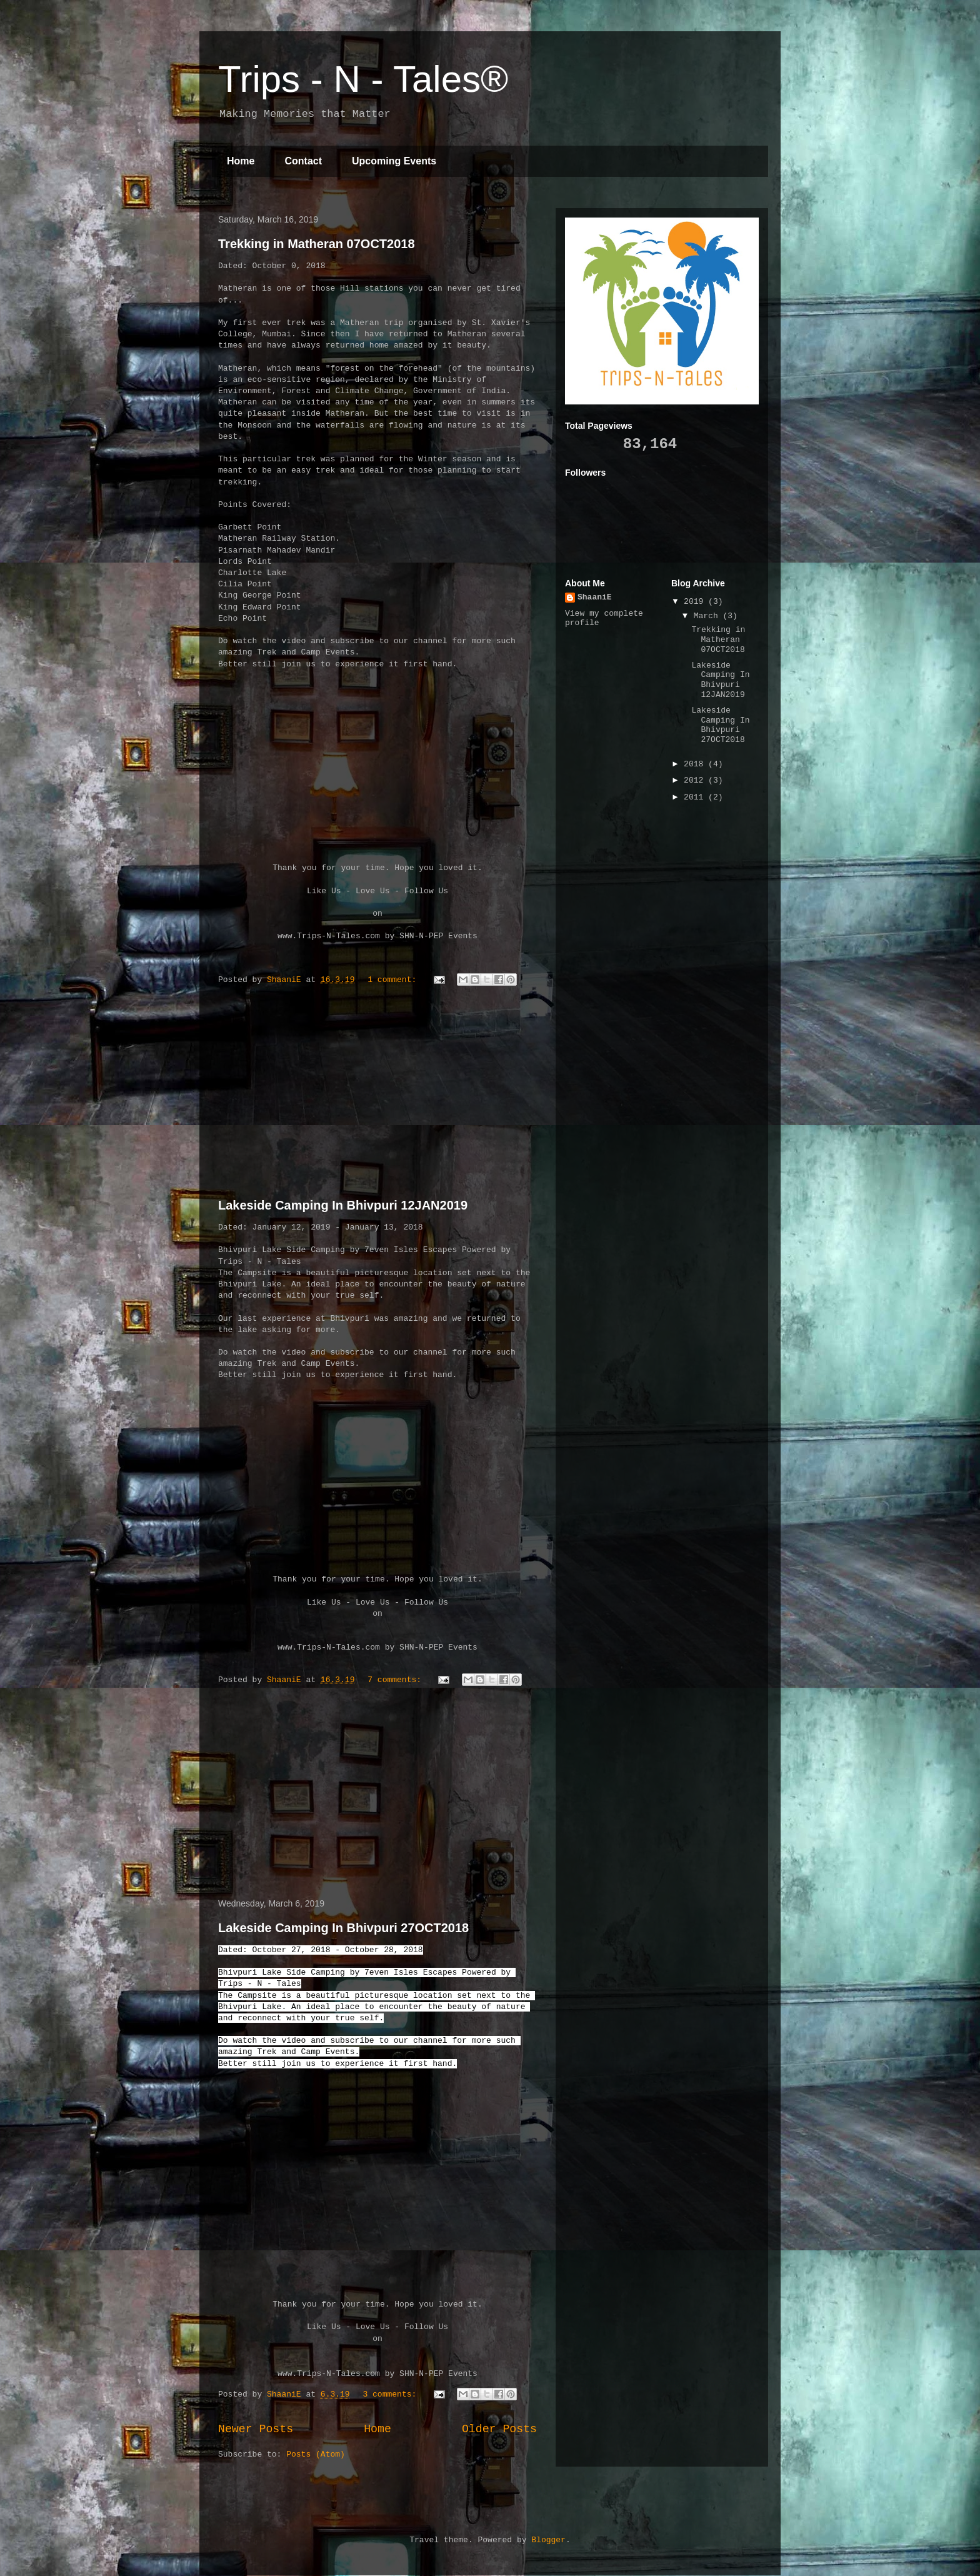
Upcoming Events (394, 161)
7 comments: (397, 1680)
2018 (696, 764)
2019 (696, 601)
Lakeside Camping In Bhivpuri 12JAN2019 (343, 1205)
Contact (303, 161)
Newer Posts (255, 2429)
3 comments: (391, 2394)
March (708, 616)
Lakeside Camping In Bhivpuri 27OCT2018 (343, 1928)
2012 (696, 780)
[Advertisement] (377, 1094)
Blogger (548, 2540)
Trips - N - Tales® (363, 79)
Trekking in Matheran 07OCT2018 (316, 244)
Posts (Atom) (315, 2454)
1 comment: (394, 980)
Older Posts (499, 2429)
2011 (696, 797)
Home (240, 161)
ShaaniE (595, 597)
